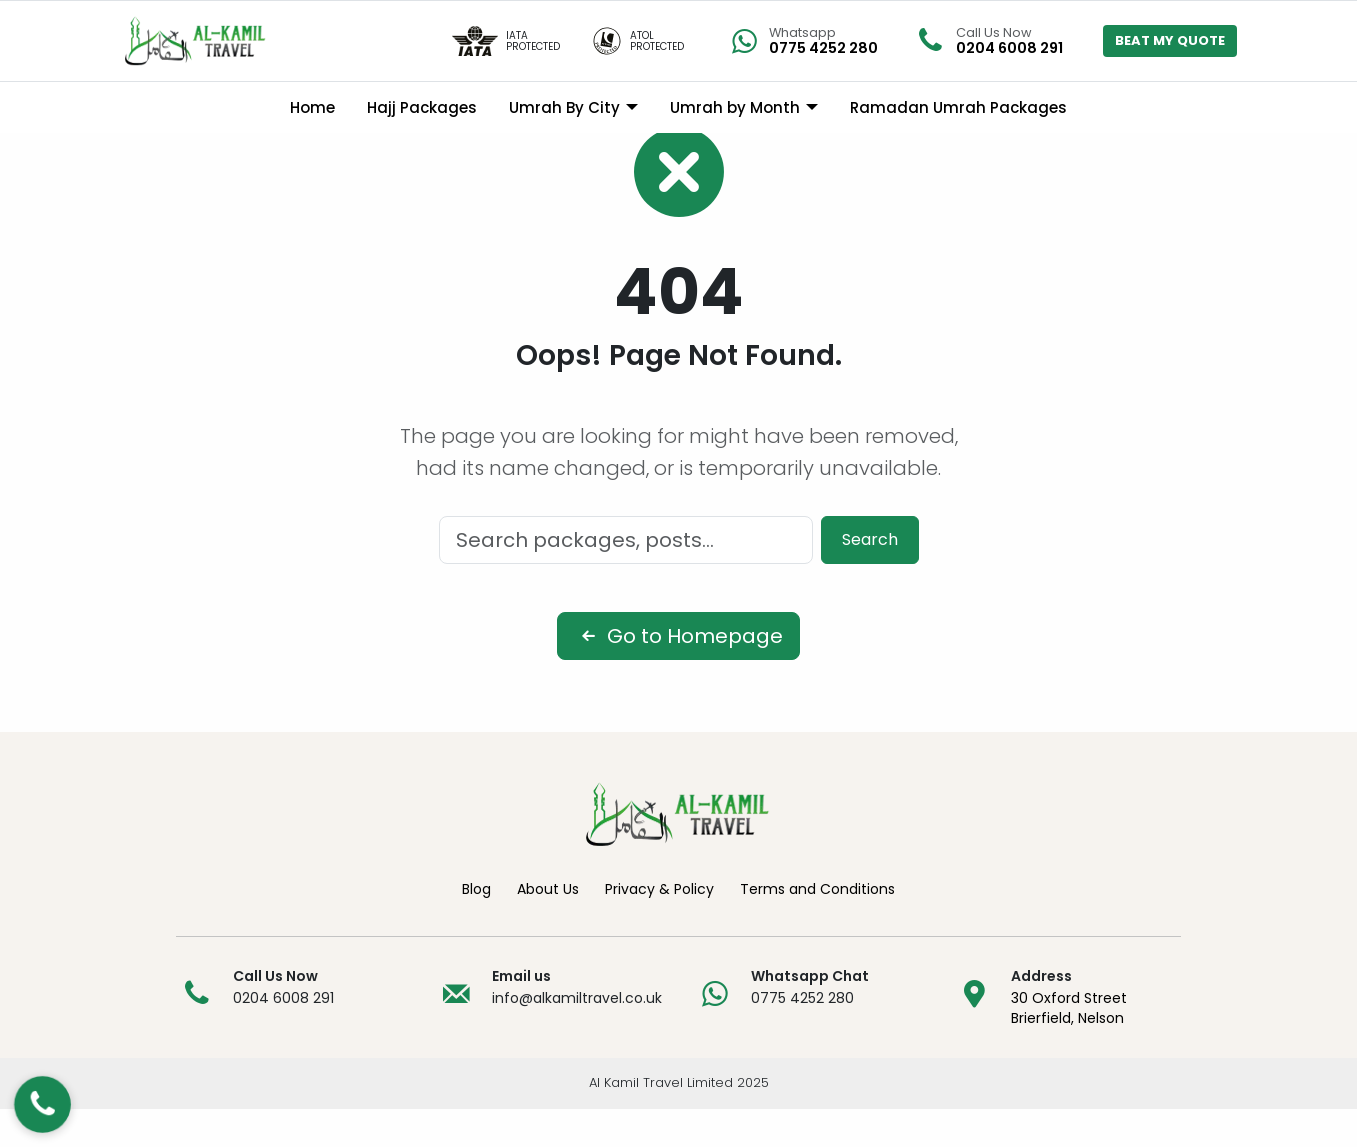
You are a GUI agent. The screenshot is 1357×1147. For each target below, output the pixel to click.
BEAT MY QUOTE (1170, 40)
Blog (476, 928)
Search (870, 578)
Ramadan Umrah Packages (958, 107)
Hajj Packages (422, 107)
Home (312, 107)
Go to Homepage (678, 675)
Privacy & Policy (659, 928)
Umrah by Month (735, 107)
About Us (548, 928)
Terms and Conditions (817, 928)
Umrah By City (564, 107)
